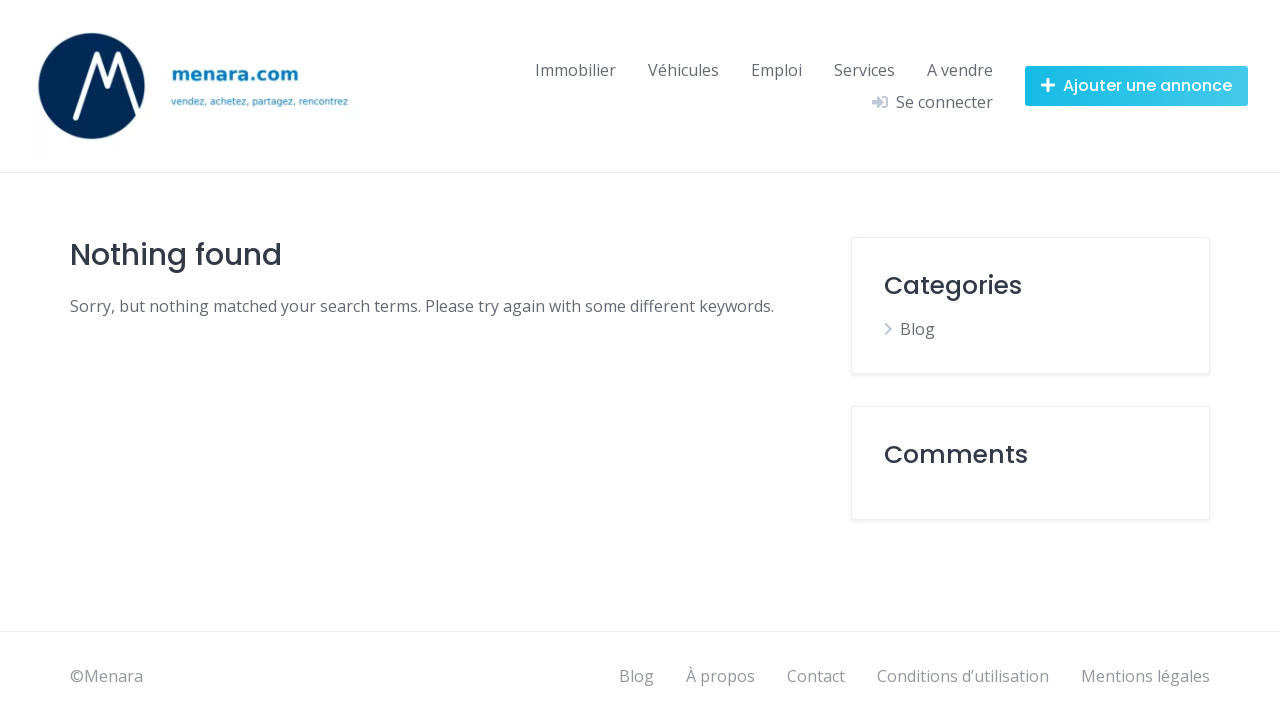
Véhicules (683, 70)
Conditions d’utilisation (963, 676)
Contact (816, 676)
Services (864, 70)
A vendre (960, 70)
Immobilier (575, 70)
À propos (720, 676)
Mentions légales (1145, 676)
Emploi (776, 70)
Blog (917, 329)
